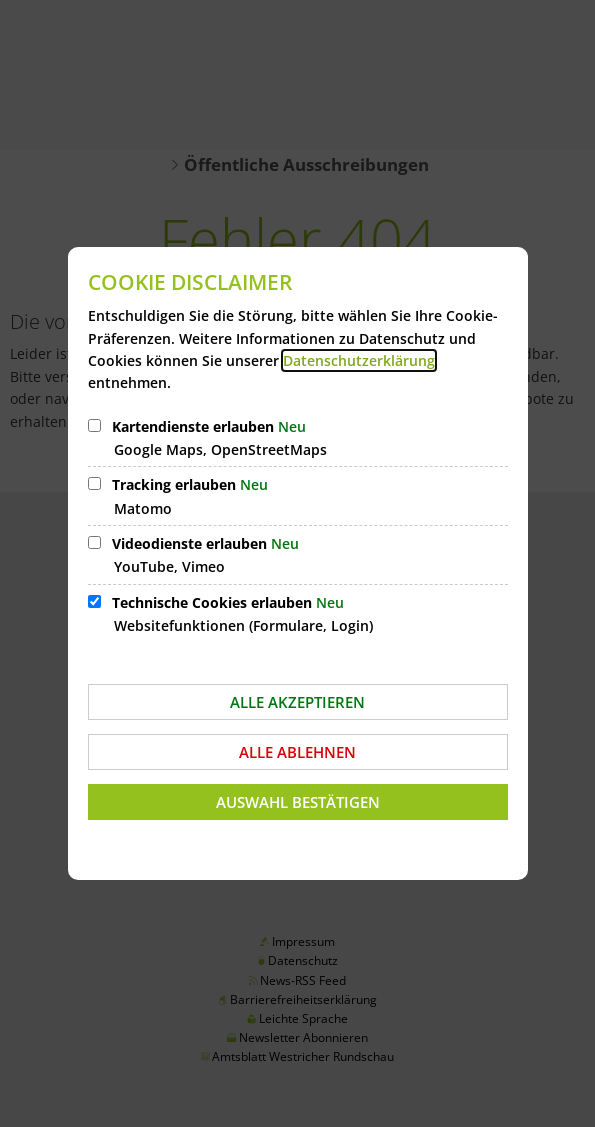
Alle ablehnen (297, 752)
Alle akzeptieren (297, 702)
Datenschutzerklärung (359, 360)
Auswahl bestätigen (298, 802)
